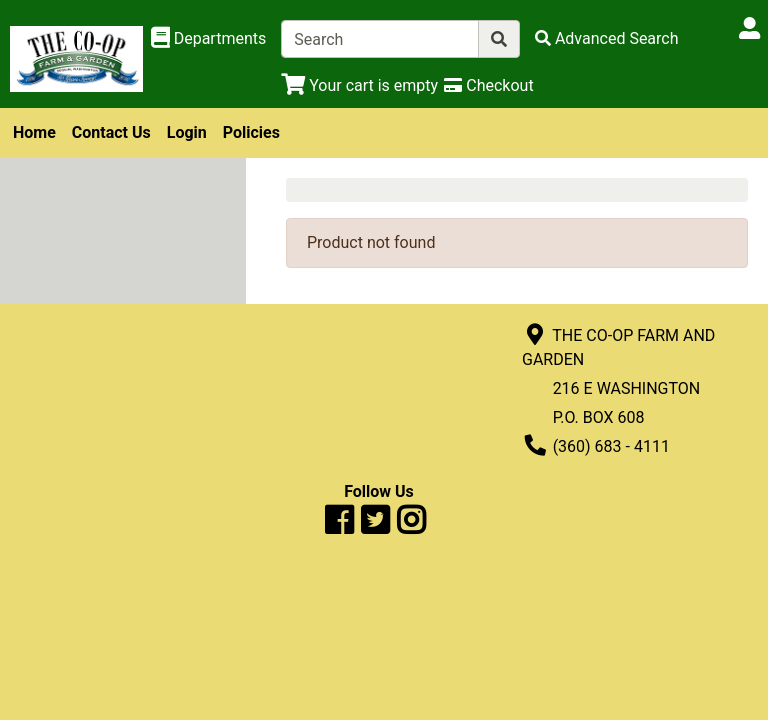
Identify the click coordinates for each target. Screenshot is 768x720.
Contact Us (111, 132)
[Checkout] (488, 85)
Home (34, 132)
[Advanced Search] (607, 38)
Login (187, 132)
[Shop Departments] (209, 39)
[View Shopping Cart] (359, 85)
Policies (251, 132)
